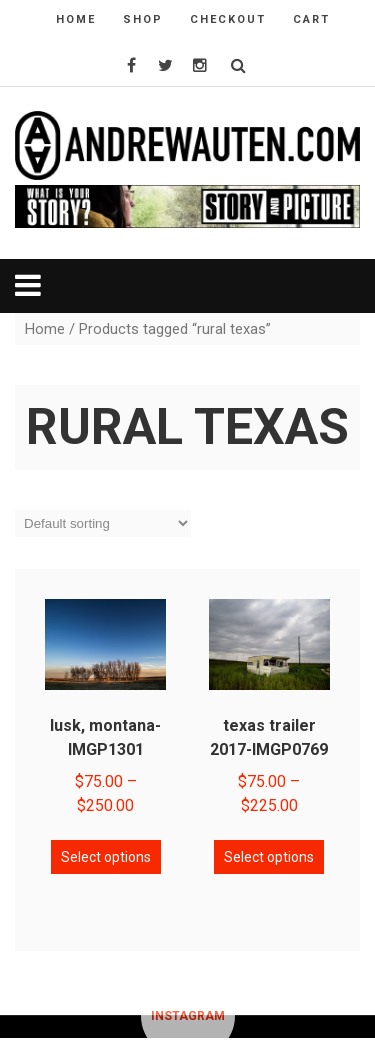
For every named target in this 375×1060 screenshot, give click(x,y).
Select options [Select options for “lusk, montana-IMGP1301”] (106, 857)
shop (143, 19)
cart (311, 19)
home (76, 19)
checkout (228, 19)
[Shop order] (103, 523)
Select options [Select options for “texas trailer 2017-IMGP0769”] (269, 857)
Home (45, 329)
